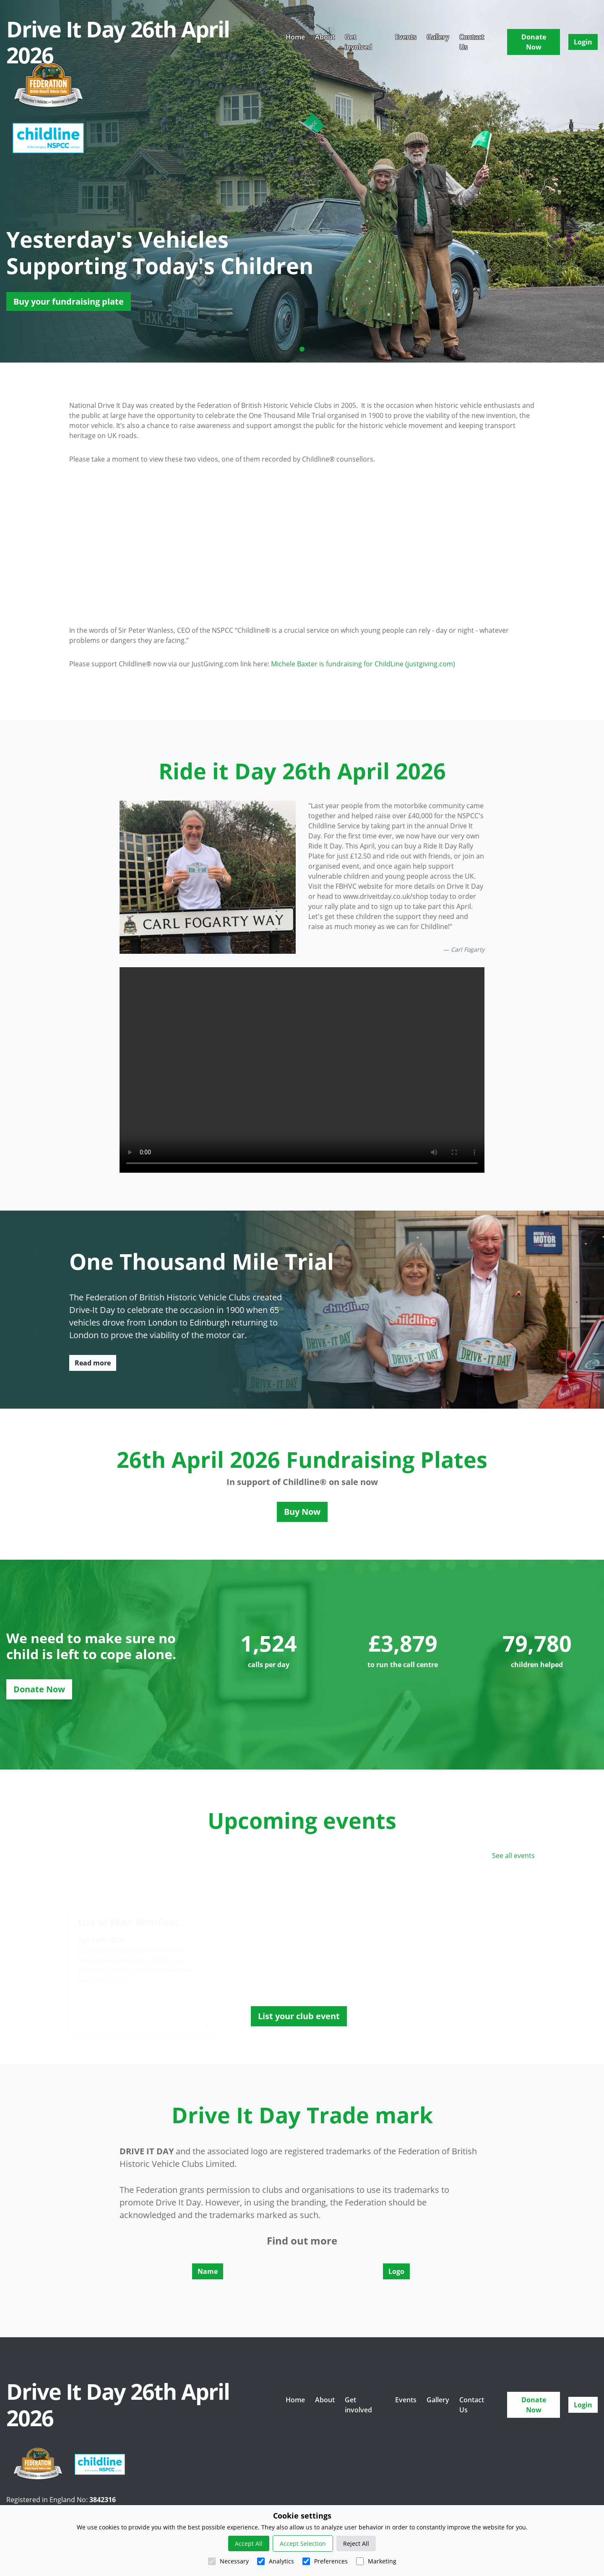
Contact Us (471, 42)
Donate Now (533, 42)
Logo (396, 2271)
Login (583, 42)
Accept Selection (303, 2543)
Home (295, 37)
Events (406, 37)
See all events (513, 1855)
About (325, 37)
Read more (93, 1363)
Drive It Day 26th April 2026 (117, 42)
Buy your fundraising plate (68, 301)
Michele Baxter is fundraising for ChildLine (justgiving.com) (363, 663)
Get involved (358, 42)
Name (208, 2271)
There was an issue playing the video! (302, 1069)
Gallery (438, 37)
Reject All (356, 2543)
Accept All (249, 2543)
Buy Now (302, 1511)
